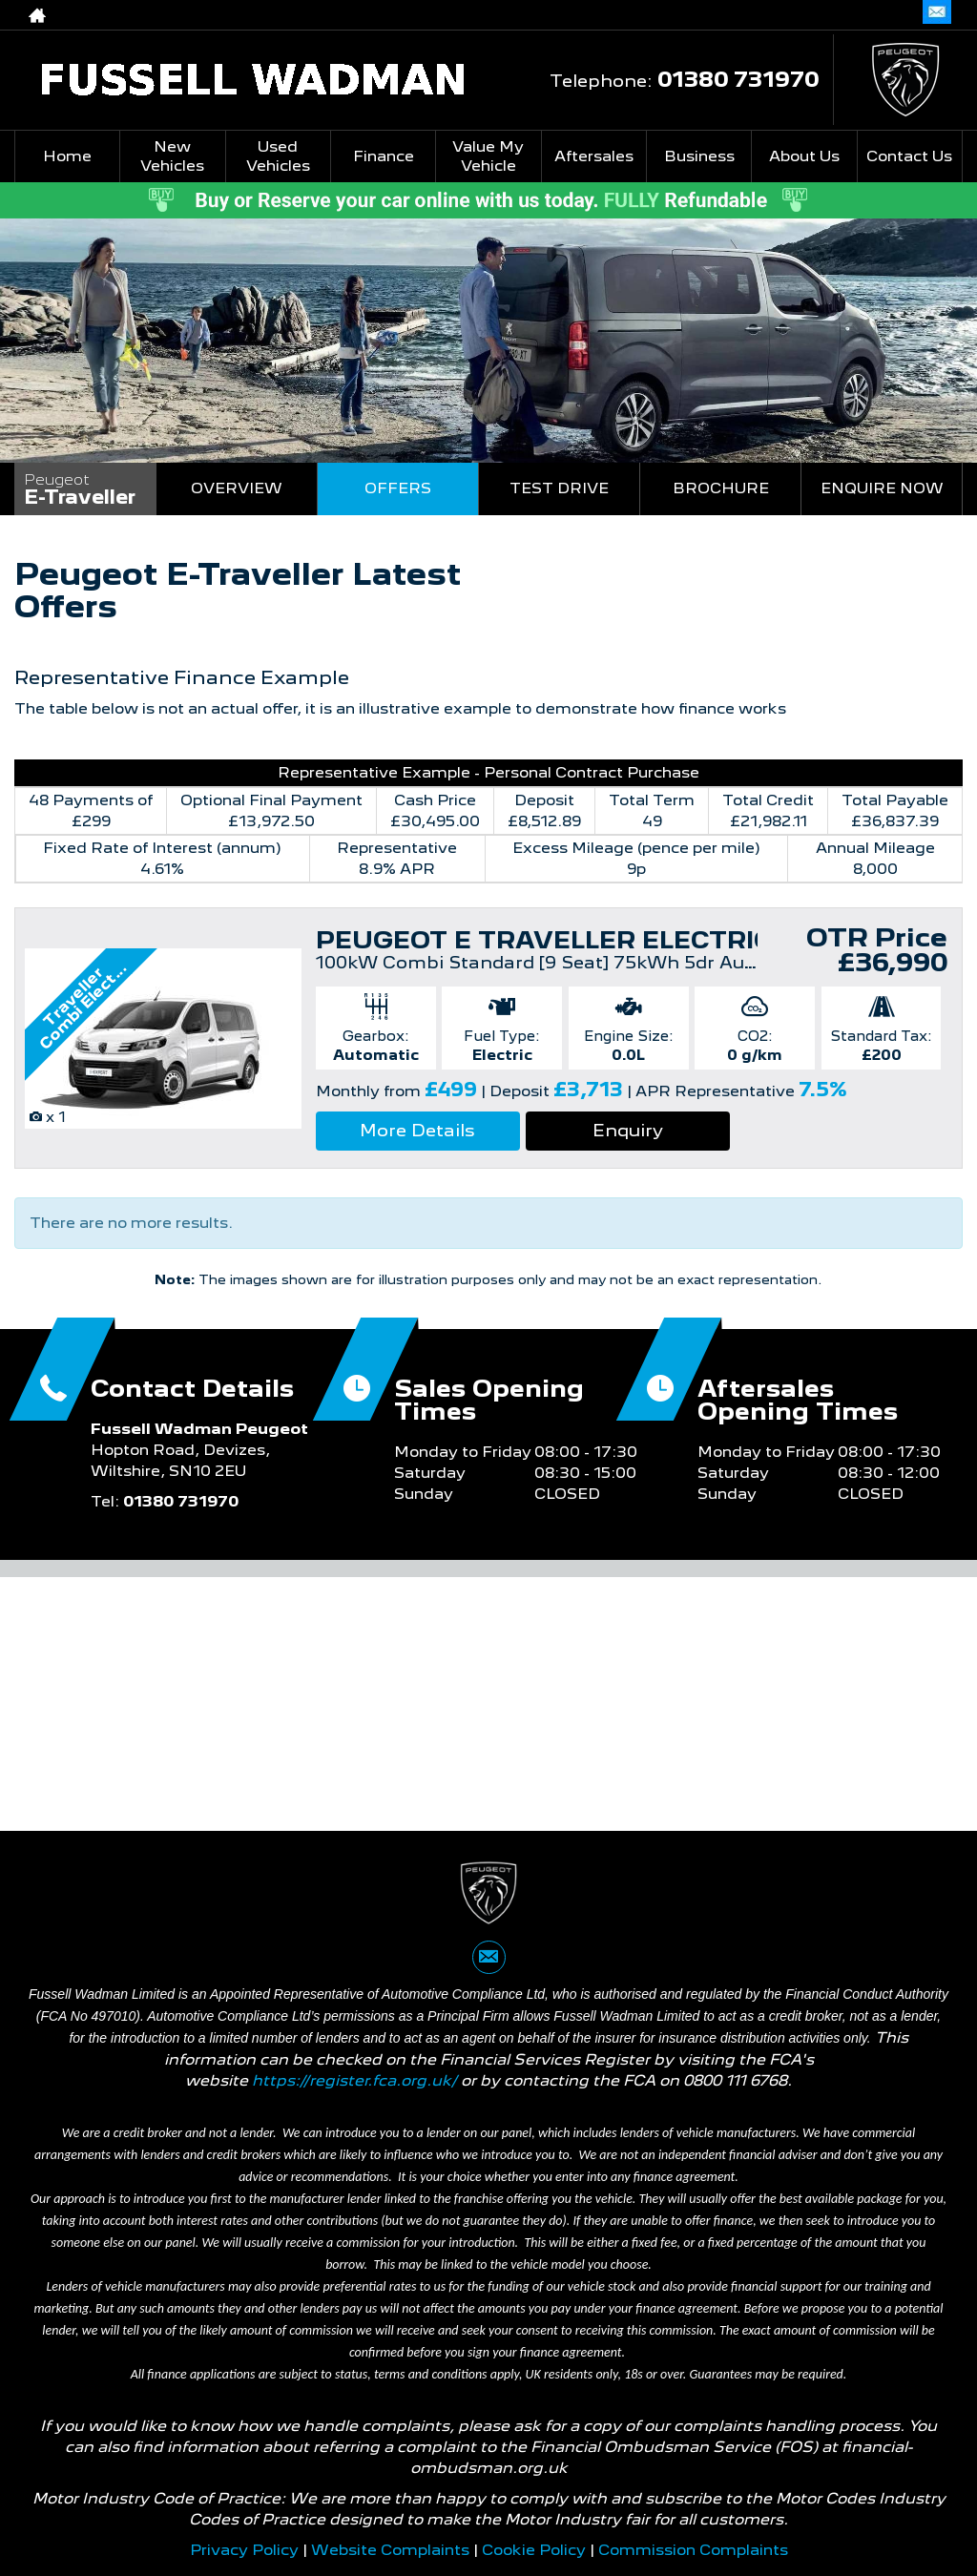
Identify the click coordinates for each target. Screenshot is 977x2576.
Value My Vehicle (488, 156)
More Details (417, 1130)
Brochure (721, 488)
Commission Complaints (693, 2550)
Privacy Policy (244, 2550)
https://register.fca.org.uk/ (354, 2080)
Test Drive (559, 488)
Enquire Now (882, 488)
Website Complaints (390, 2550)
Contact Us (909, 156)
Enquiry (627, 1130)
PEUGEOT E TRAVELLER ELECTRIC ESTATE (599, 939)
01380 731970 (823, 15)
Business (699, 156)
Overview (236, 488)
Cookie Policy (534, 2550)
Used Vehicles (278, 156)
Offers (397, 488)
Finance (383, 156)
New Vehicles (172, 156)
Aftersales (594, 156)
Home (67, 156)
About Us (804, 156)
